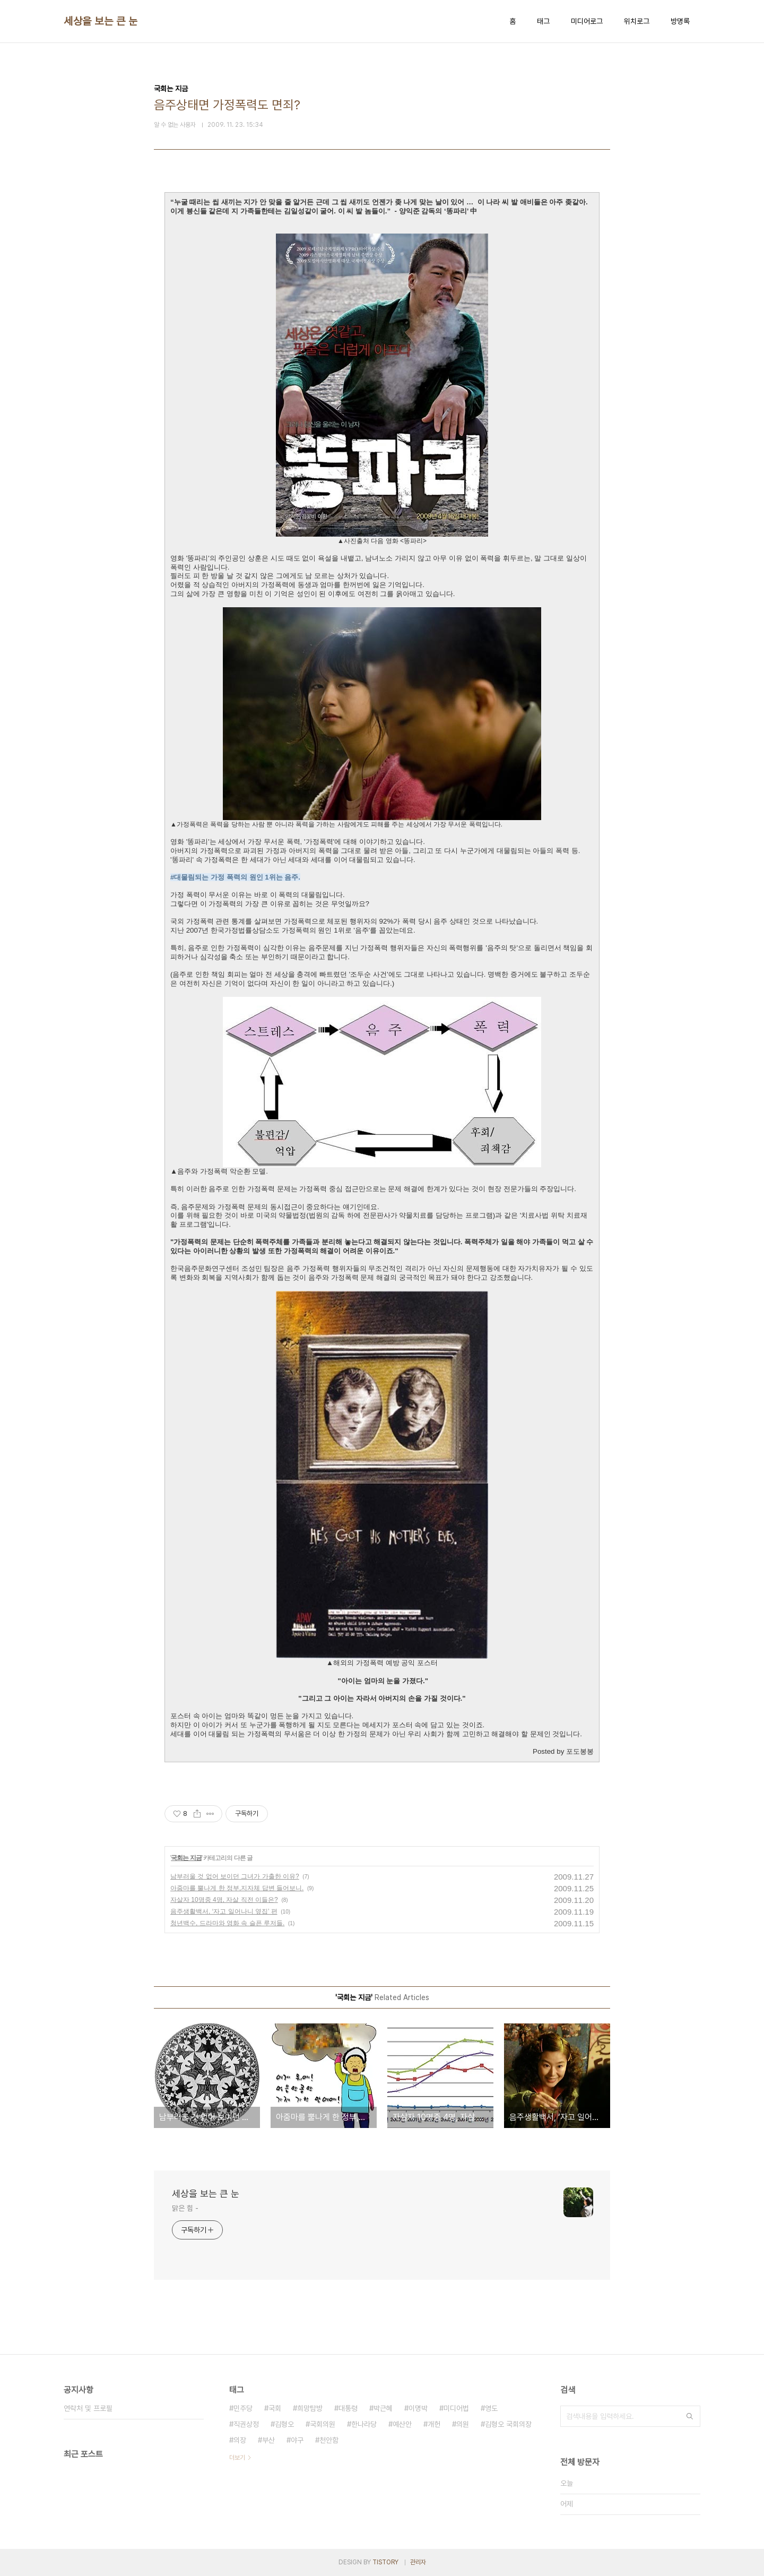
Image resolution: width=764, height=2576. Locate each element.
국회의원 (322, 2424)
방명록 (680, 21)
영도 (491, 2408)
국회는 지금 (186, 1858)
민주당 (243, 2408)
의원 (462, 2424)
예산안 (402, 2424)
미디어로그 (587, 21)
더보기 (237, 2457)
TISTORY (385, 2562)
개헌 (434, 2424)
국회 (274, 2408)
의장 (239, 2440)
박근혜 (383, 2408)
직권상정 (246, 2424)
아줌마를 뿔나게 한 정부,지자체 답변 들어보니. (236, 1888)
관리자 (418, 2562)
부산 (268, 2440)
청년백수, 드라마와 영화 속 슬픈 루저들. (227, 1923)
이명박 (418, 2408)
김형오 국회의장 (508, 2424)
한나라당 (364, 2424)
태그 (543, 21)
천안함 (328, 2440)
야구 (297, 2440)
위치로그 (636, 21)
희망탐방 (310, 2408)
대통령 (348, 2408)
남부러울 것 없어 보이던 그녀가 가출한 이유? (234, 1876)
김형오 (284, 2424)
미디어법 (456, 2408)
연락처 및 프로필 (88, 2408)
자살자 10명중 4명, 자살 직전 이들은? (224, 1899)
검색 (690, 2416)
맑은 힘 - (185, 2208)
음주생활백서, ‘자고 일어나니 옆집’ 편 (223, 1911)
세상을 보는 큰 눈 (100, 21)
